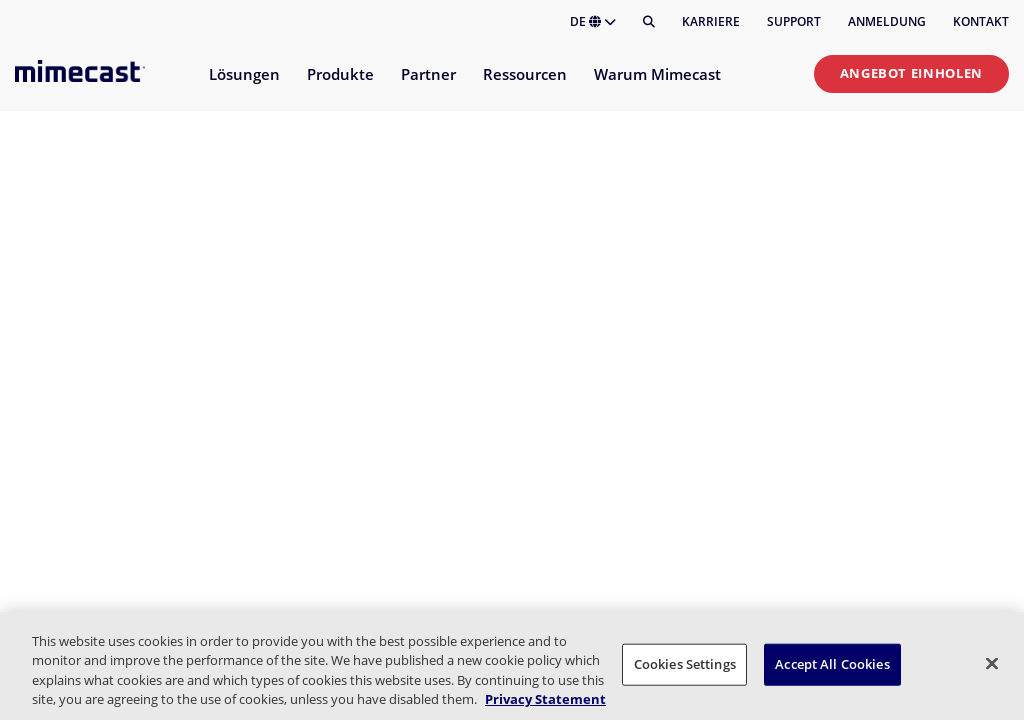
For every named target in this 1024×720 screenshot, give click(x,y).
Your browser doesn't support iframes (512, 360)
